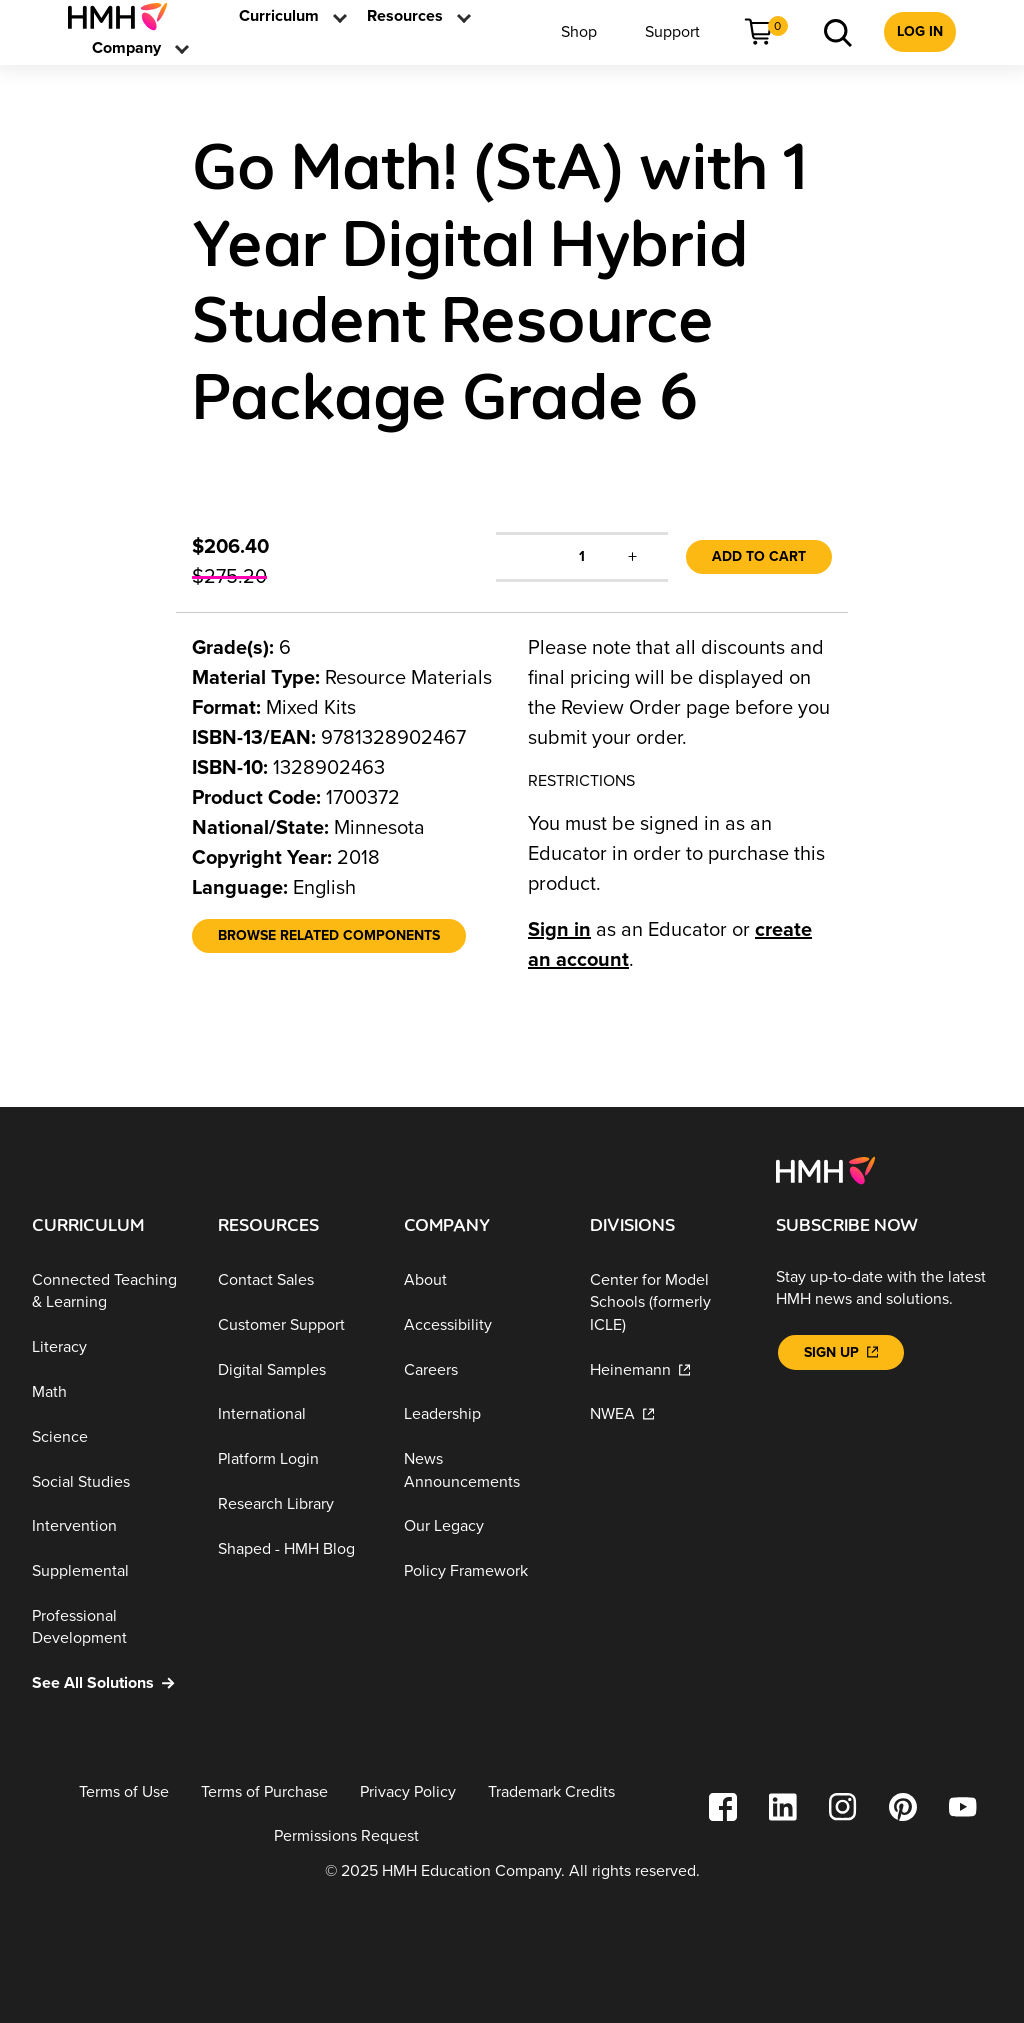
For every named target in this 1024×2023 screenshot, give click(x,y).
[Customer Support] (295, 1325)
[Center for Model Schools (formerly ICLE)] (667, 1303)
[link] (125, 16)
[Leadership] (481, 1414)
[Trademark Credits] (551, 1792)
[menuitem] (125, 16)
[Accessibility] (481, 1325)
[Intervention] (109, 1526)
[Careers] (481, 1369)
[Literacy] (109, 1347)
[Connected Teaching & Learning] (109, 1291)
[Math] (109, 1392)
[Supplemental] (109, 1571)
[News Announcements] (481, 1470)
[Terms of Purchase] (264, 1792)
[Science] (109, 1437)
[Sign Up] (841, 1352)
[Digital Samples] (295, 1369)
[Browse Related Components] (329, 936)
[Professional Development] (109, 1627)
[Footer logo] (825, 1169)
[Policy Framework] (481, 1571)
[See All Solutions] (109, 1683)
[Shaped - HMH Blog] (295, 1548)
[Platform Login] (295, 1459)
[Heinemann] (667, 1369)
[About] (481, 1280)
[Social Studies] (109, 1481)
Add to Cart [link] (759, 556)
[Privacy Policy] (408, 1792)
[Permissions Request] (346, 1836)
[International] (295, 1414)
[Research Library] (295, 1504)
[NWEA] (667, 1414)
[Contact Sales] (295, 1280)
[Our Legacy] (481, 1526)
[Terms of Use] (124, 1792)
